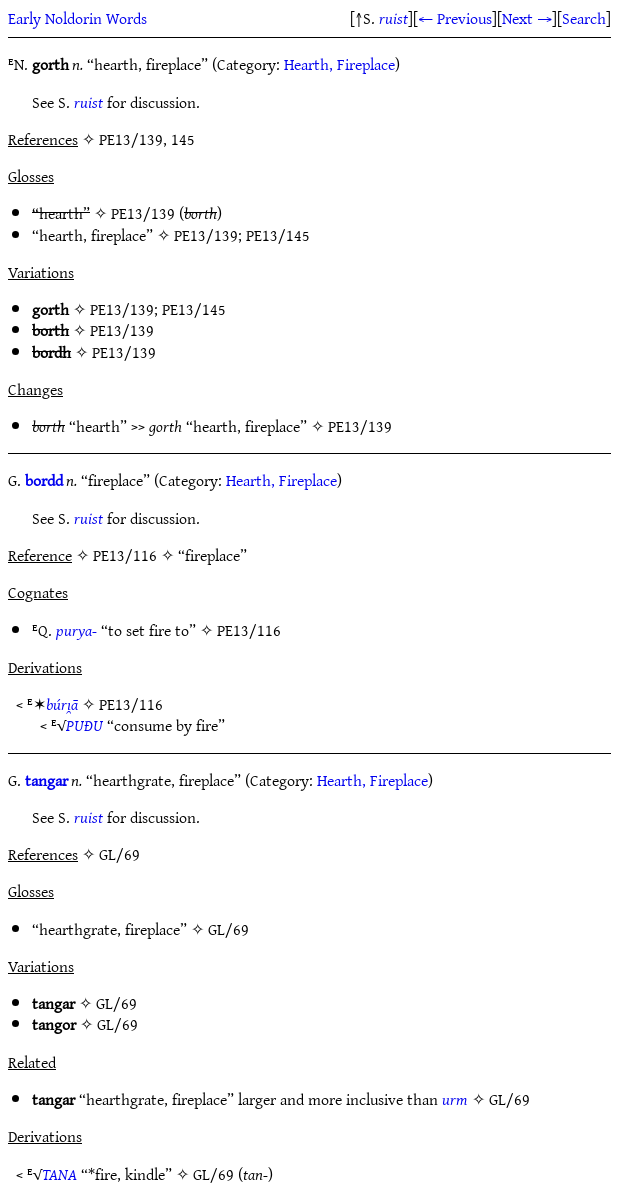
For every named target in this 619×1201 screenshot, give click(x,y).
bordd (44, 480)
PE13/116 (249, 630)
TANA (59, 1174)
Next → (527, 18)
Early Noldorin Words (77, 18)
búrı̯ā (62, 704)
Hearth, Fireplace (339, 64)
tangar (46, 780)
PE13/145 (278, 235)
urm (455, 1099)
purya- (76, 630)
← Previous (455, 18)
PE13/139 (143, 213)
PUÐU (84, 725)
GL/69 (228, 929)
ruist (393, 18)
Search (584, 18)
